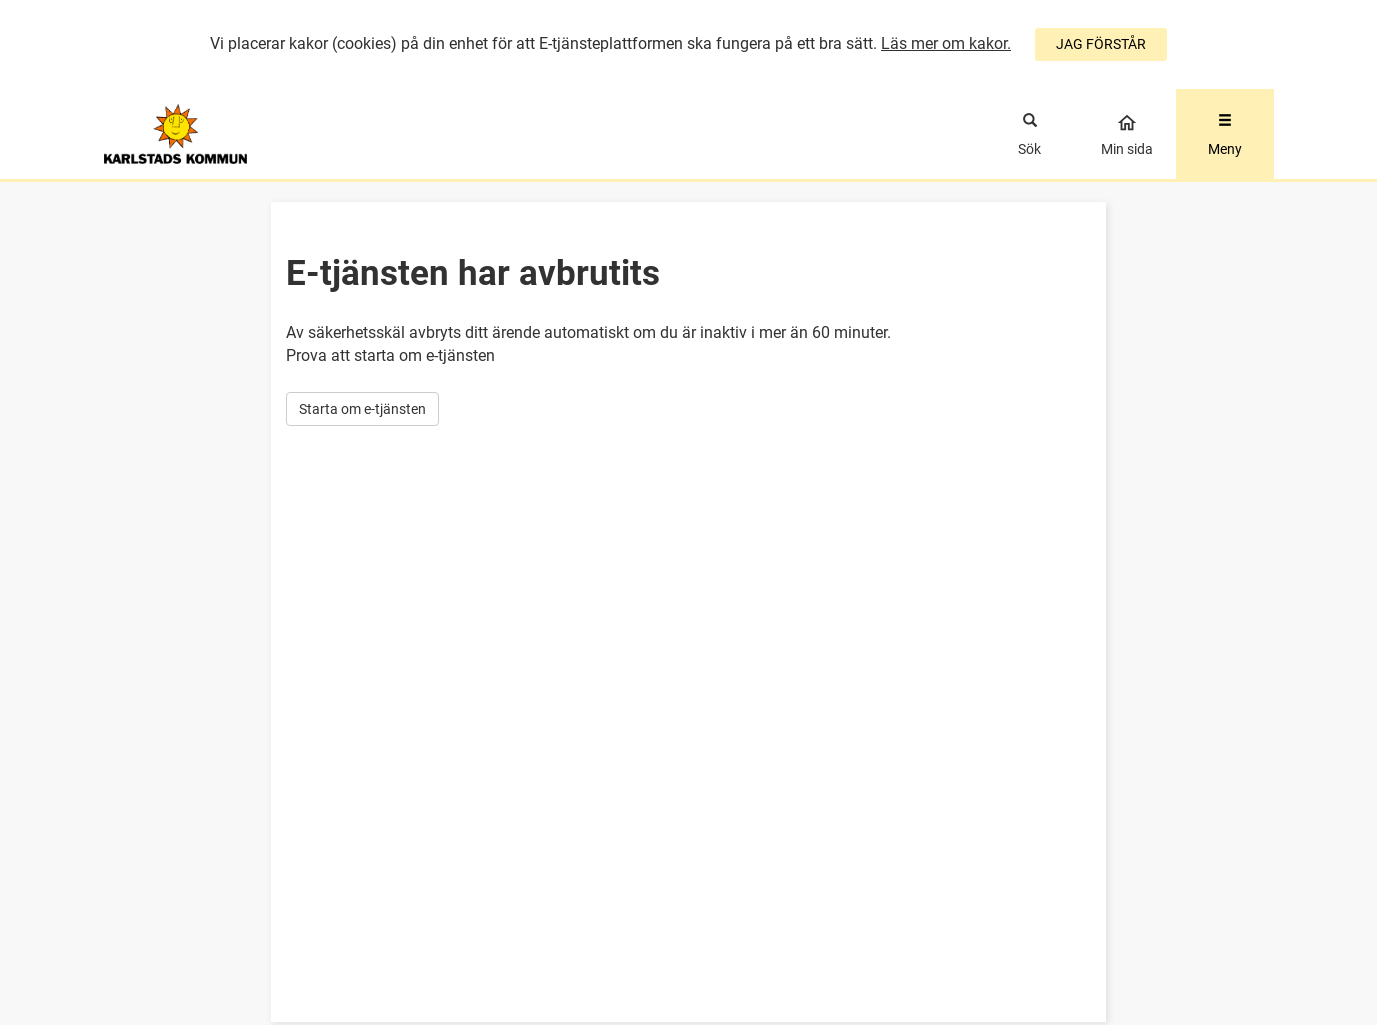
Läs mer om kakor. (946, 43)
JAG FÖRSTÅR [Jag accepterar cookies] (1101, 44)
